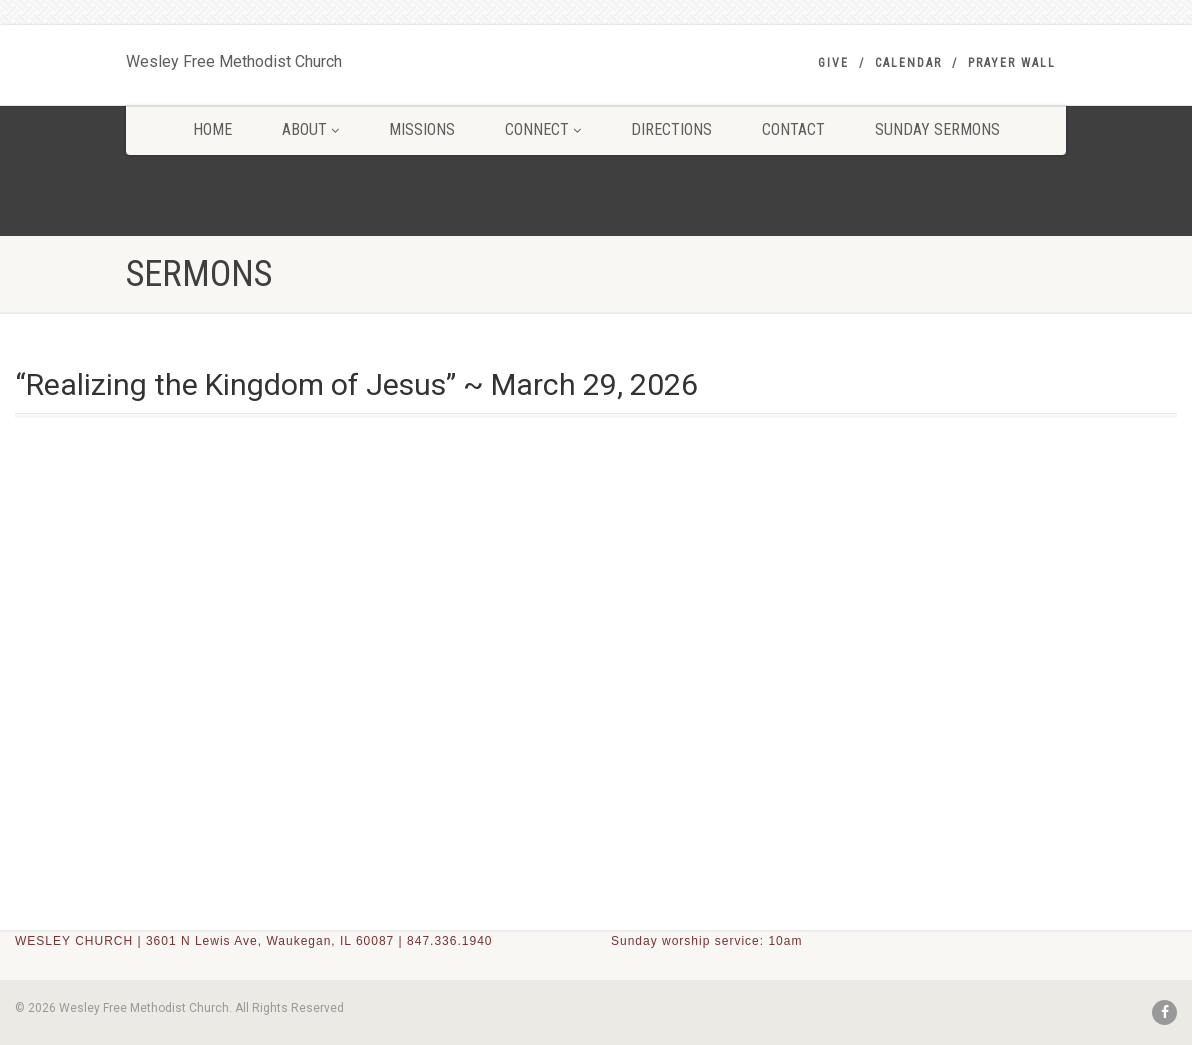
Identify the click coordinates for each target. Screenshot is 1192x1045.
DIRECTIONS (671, 129)
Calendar (908, 63)
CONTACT (793, 129)
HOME (212, 129)
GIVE (833, 63)
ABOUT (310, 129)
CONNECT (543, 129)
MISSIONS (422, 129)
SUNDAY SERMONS (937, 129)
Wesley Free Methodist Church (234, 57)
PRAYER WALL (1012, 63)
